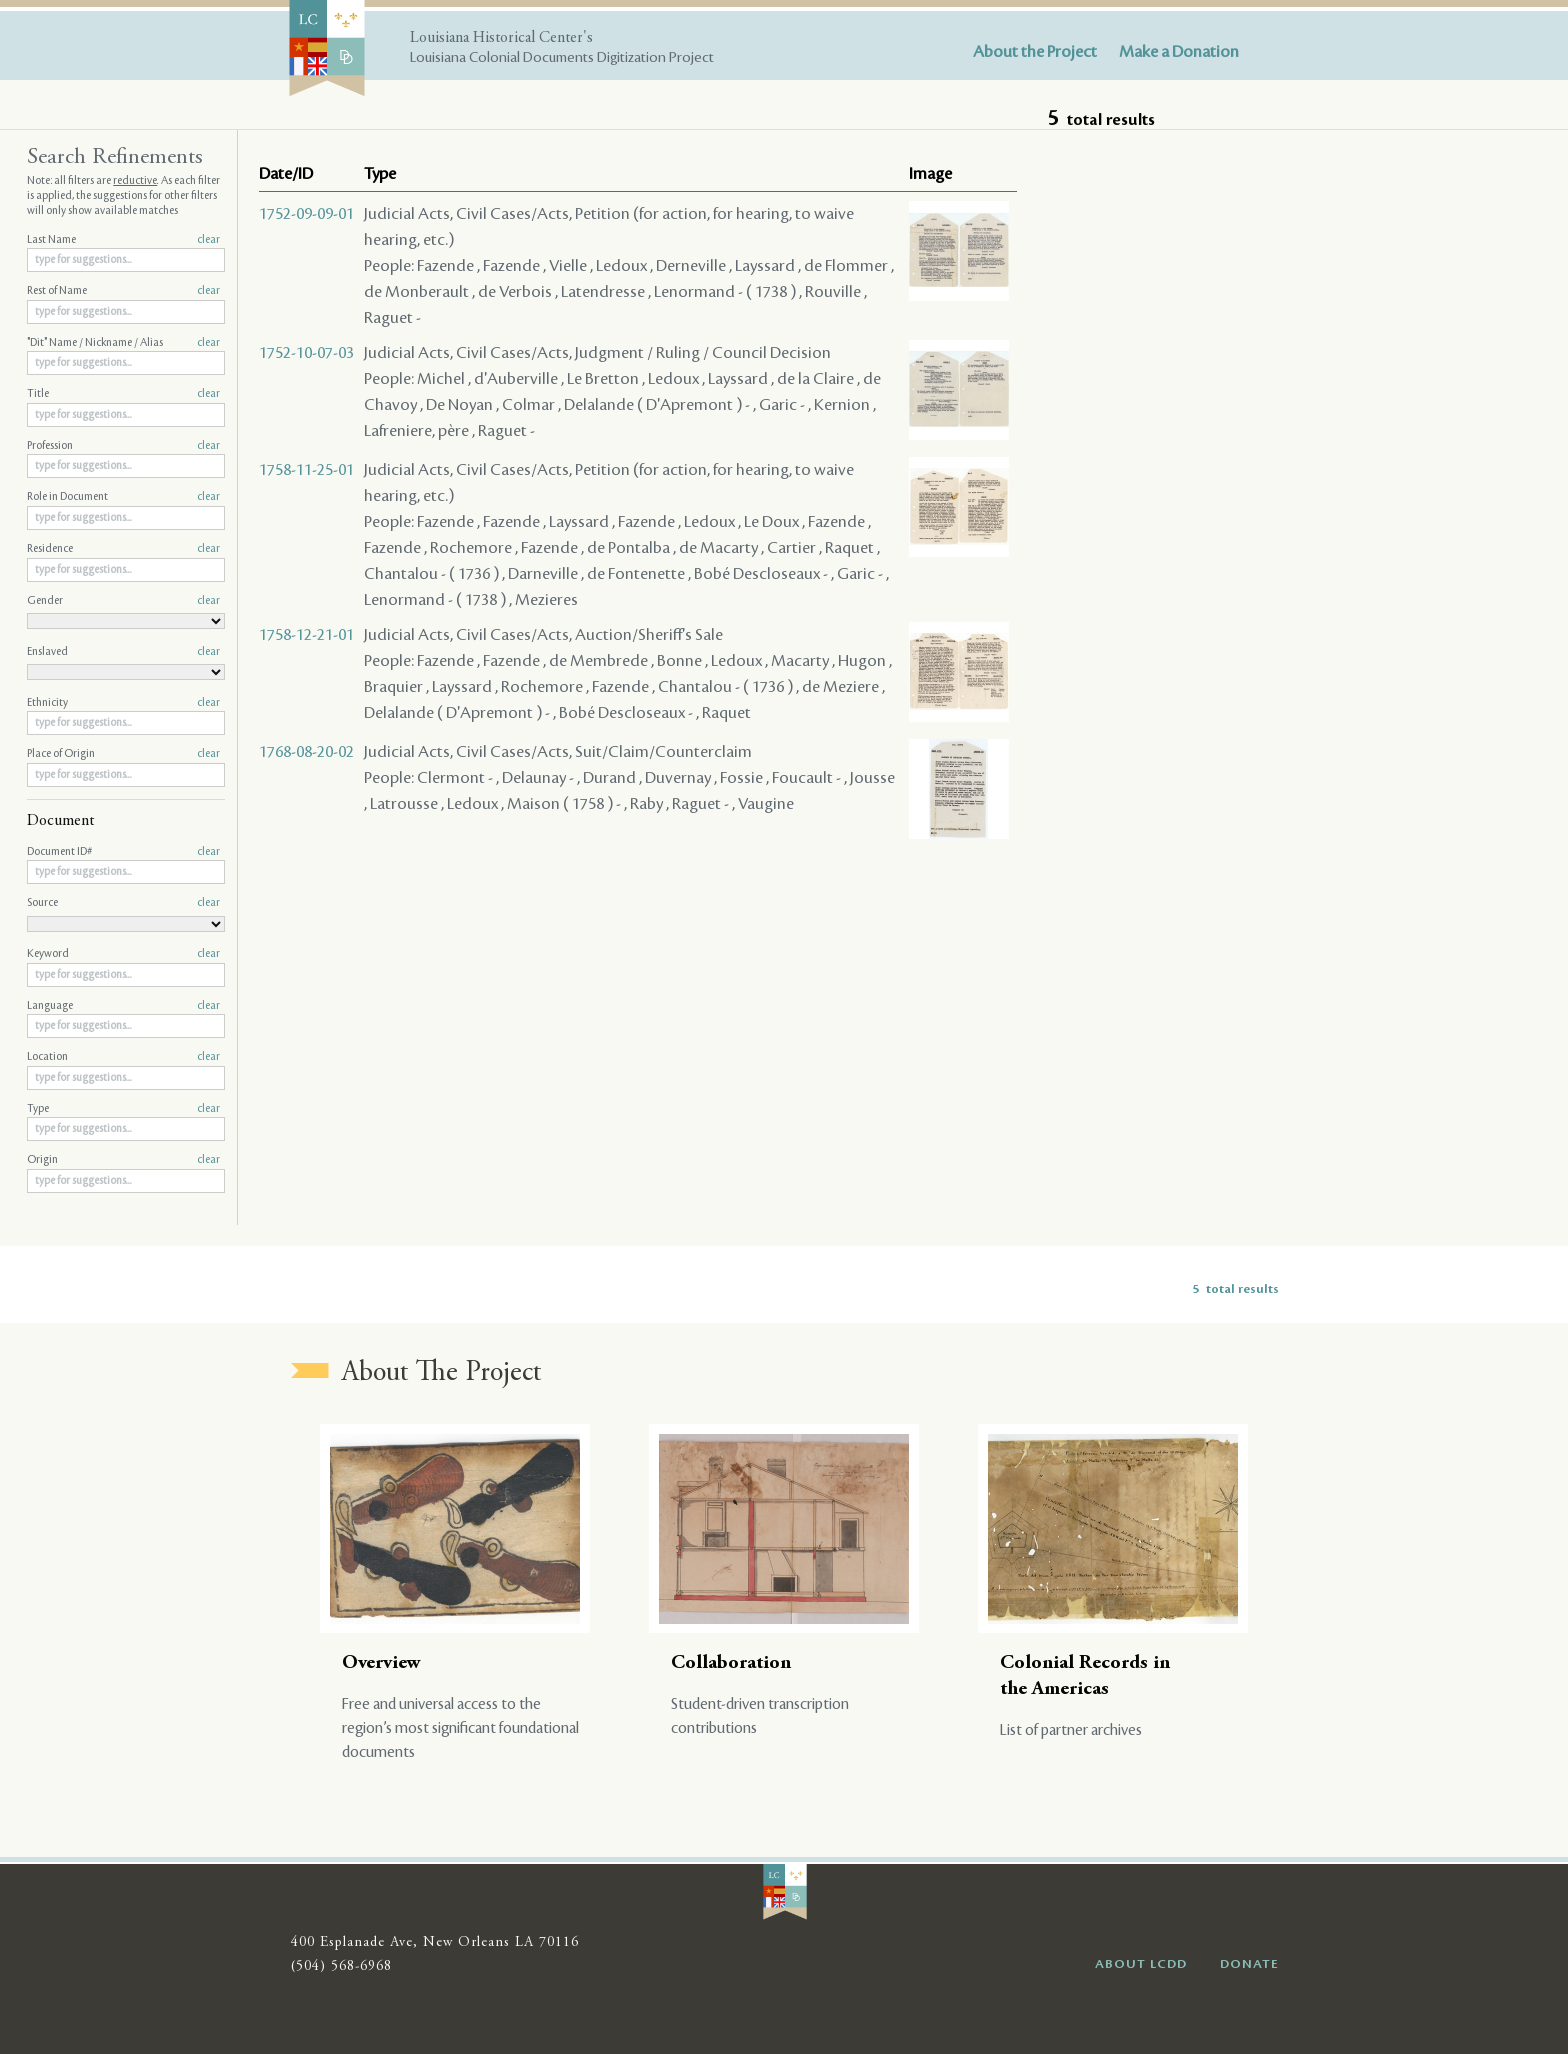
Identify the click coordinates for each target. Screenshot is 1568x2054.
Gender (123, 601)
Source (123, 903)
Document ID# (123, 852)
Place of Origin (123, 754)
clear (208, 240)
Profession (123, 446)
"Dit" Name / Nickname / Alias (123, 343)
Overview (381, 1663)
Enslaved (123, 652)
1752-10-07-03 (306, 353)
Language (123, 1006)
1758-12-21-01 (306, 635)
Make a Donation (1179, 52)
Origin (123, 1160)
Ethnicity (123, 703)
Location (123, 1057)
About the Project (1035, 52)
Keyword (123, 954)
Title (123, 394)
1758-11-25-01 (306, 470)
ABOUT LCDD (1141, 1964)
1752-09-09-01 (306, 214)
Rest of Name (123, 291)
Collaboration (731, 1663)
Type (123, 1109)
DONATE (1249, 1964)
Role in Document (123, 497)
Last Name (123, 240)
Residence (123, 549)
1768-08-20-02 (306, 752)
